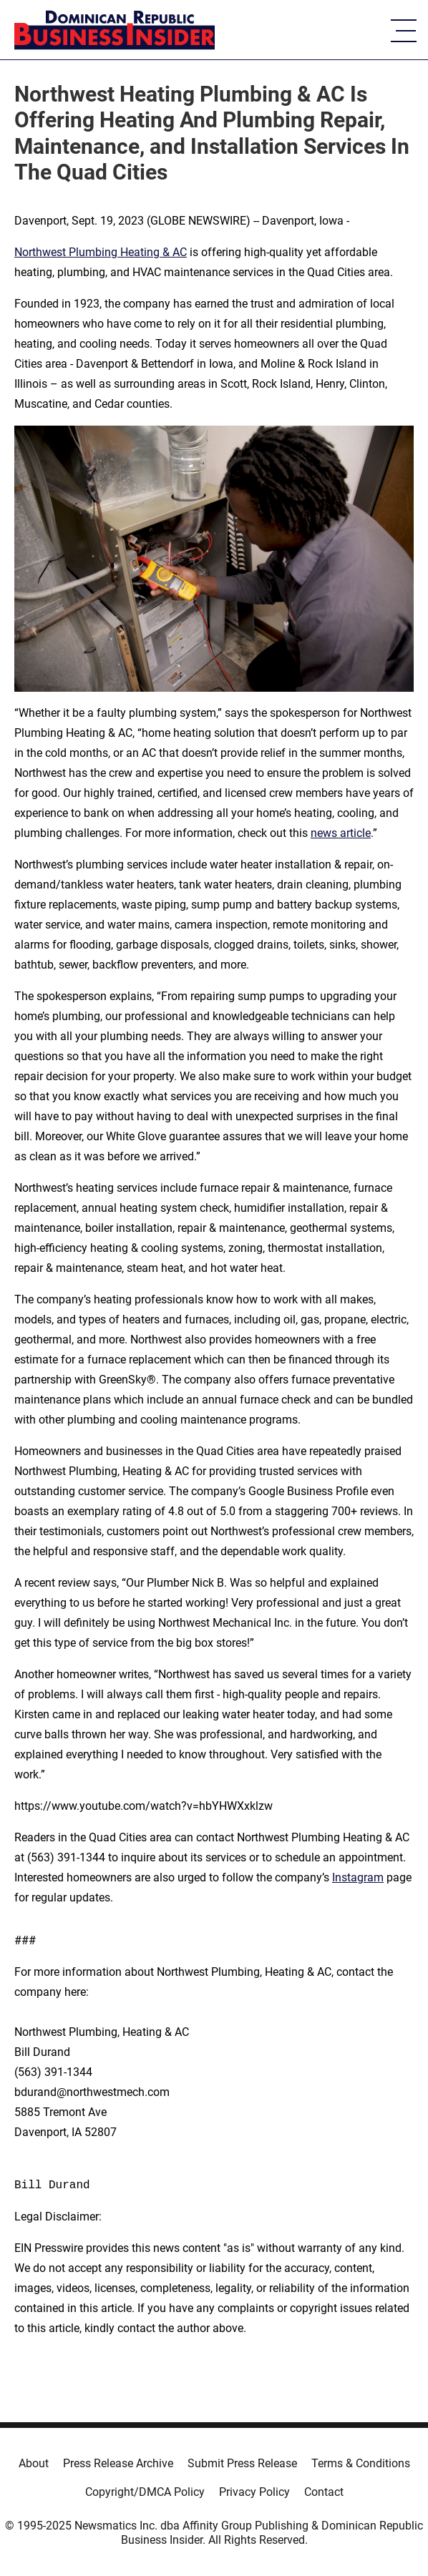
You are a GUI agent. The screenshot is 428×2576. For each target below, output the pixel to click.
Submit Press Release (242, 2463)
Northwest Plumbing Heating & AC (100, 252)
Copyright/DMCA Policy (145, 2492)
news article (341, 833)
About (34, 2463)
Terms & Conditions (360, 2463)
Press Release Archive (118, 2463)
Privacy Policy (254, 2492)
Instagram (358, 1877)
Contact (324, 2492)
